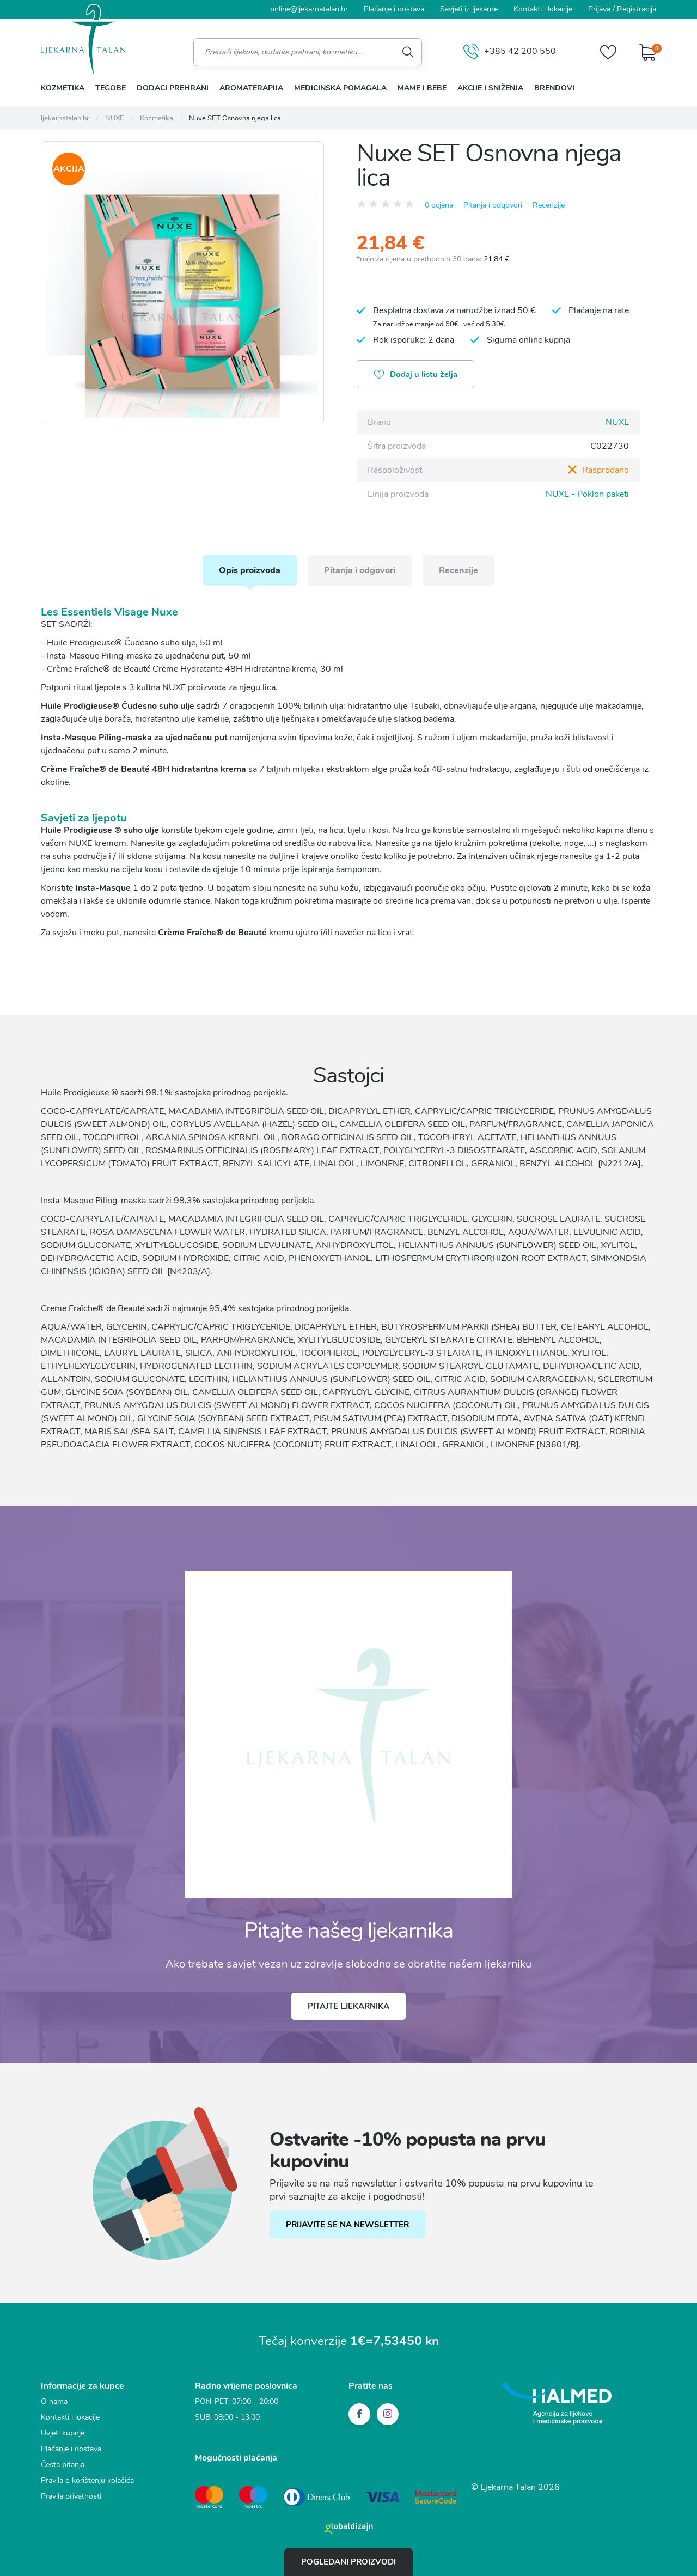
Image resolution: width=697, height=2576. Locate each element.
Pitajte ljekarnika (348, 2006)
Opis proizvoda (249, 570)
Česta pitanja (62, 2464)
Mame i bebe (422, 88)
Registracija (636, 9)
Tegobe (110, 88)
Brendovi (554, 88)
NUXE (617, 422)
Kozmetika (62, 88)
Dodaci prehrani (173, 88)
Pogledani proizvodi (348, 2561)
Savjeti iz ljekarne (469, 9)
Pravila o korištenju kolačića (87, 2480)
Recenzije (549, 205)
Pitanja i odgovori (492, 205)
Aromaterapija (251, 88)
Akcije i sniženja (490, 88)
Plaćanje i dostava (394, 9)
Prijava (599, 9)
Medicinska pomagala (340, 88)
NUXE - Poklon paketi (587, 494)
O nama (54, 2401)
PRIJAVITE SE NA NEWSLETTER (347, 2224)
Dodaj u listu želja (415, 375)
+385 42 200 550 (509, 52)
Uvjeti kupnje (62, 2433)
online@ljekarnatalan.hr (309, 9)
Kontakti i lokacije (542, 9)
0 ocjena (439, 205)
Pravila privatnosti (71, 2496)
